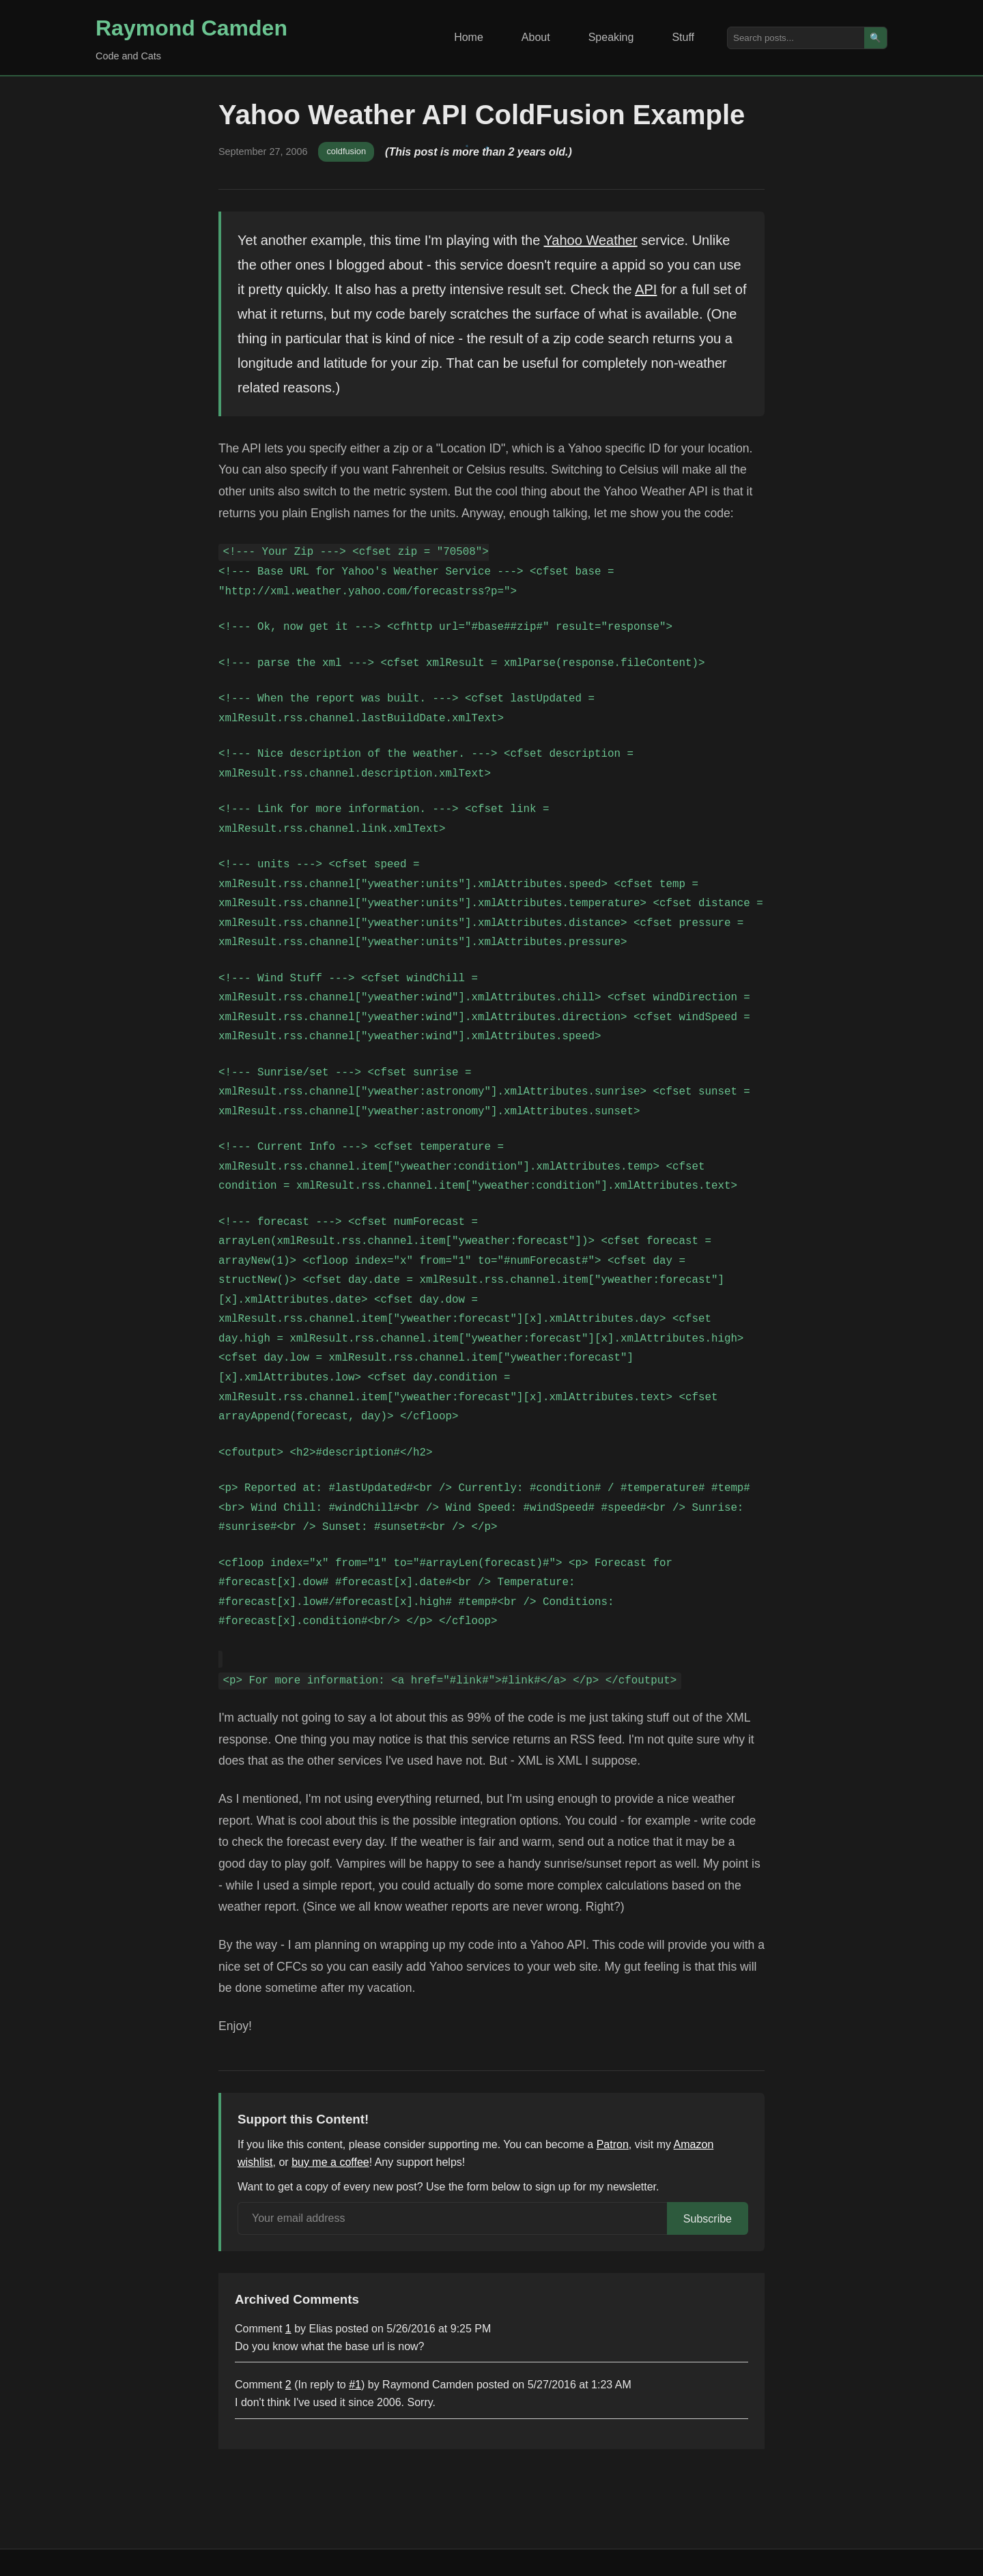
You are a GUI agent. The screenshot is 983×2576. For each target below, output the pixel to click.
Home (468, 37)
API (646, 289)
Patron (613, 2144)
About (536, 37)
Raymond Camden (191, 28)
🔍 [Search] (875, 38)
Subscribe (707, 2219)
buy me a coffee (330, 2162)
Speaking (611, 37)
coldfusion (346, 151)
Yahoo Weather (591, 240)
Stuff (683, 37)
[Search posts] (796, 37)
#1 (355, 2384)
